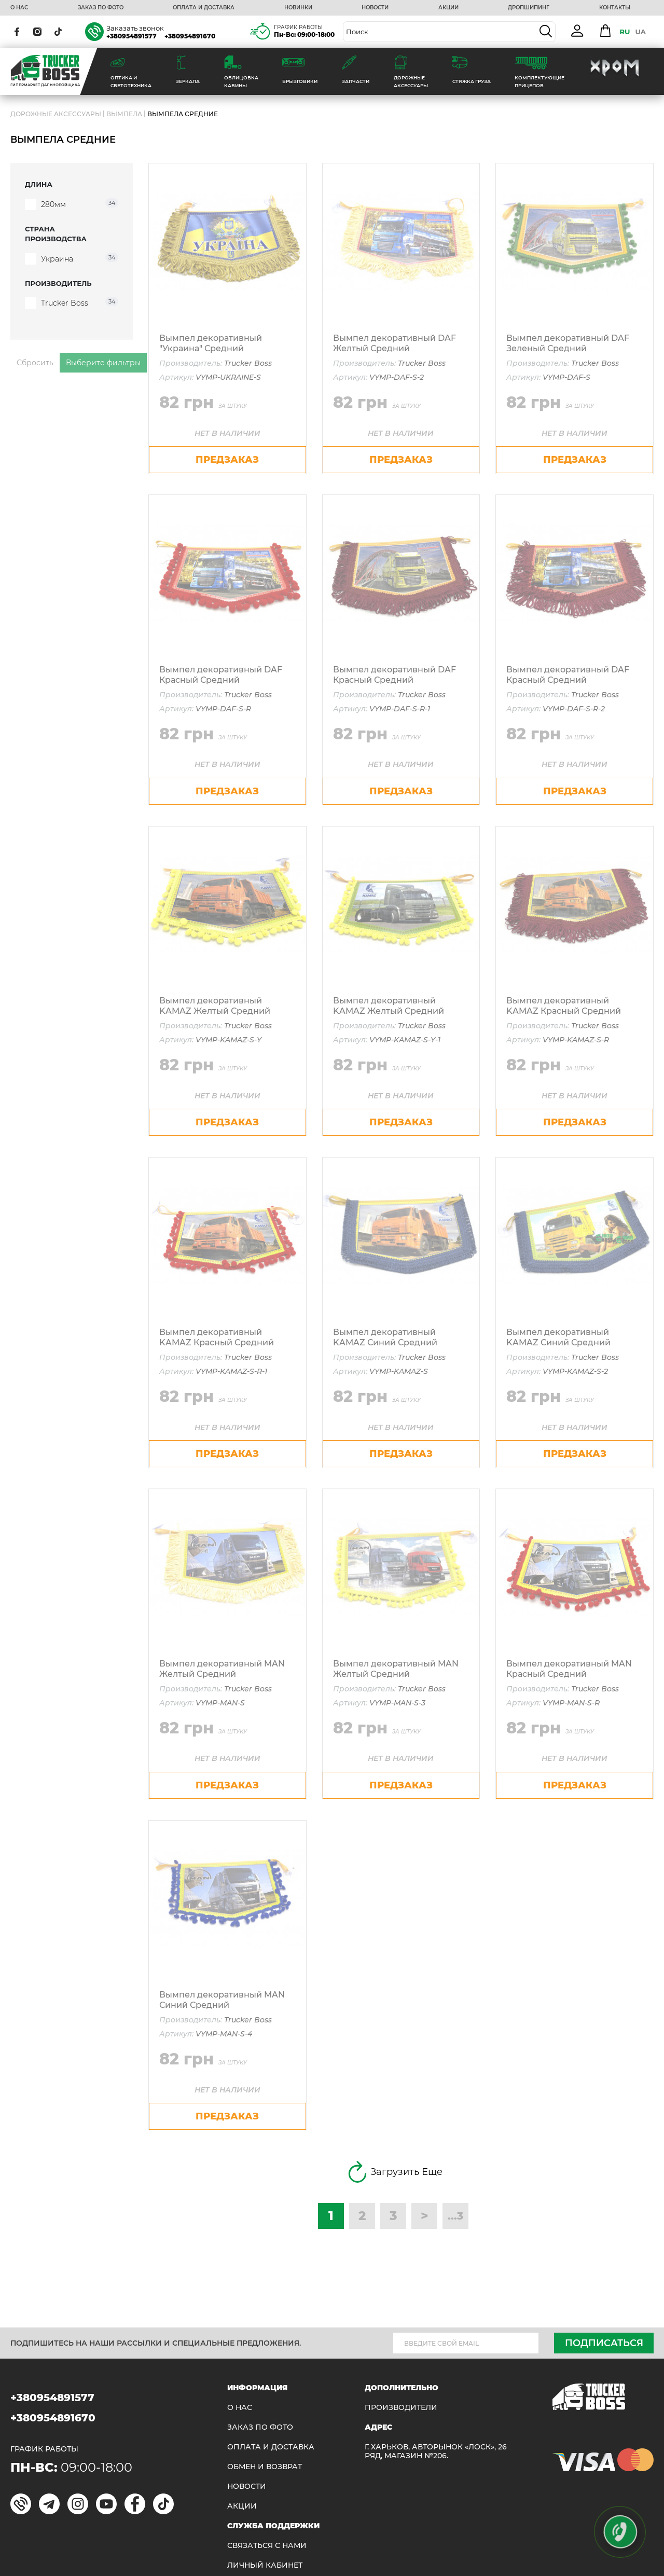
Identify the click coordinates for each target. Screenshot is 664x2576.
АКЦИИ (448, 8)
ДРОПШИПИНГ (528, 8)
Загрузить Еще (393, 2172)
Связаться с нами (267, 2545)
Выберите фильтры (103, 362)
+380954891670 (189, 36)
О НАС (19, 8)
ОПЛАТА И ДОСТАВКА (203, 8)
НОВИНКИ (298, 8)
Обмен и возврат (264, 2466)
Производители (401, 2407)
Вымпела (124, 114)
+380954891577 (131, 36)
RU (624, 31)
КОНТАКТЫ (614, 8)
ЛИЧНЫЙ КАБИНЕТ (264, 2565)
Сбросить (35, 362)
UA (640, 31)
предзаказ (227, 459)
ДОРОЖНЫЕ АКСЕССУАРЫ (55, 114)
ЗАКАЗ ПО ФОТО (100, 8)
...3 (455, 2216)
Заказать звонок (135, 28)
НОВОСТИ (375, 8)
